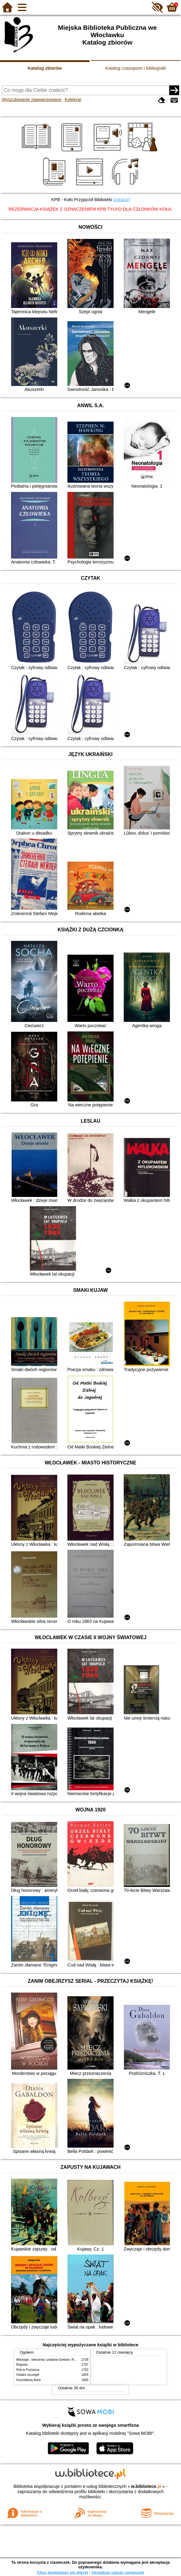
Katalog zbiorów (45, 68)
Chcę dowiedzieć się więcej (62, 2572)
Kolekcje (73, 99)
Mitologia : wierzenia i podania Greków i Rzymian (50, 2359)
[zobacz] (121, 199)
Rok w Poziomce (27, 2369)
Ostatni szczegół (27, 2374)
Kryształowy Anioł (28, 2380)
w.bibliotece (146, 2486)
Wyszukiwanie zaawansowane (32, 99)
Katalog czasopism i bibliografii (135, 68)
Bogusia (21, 2364)
